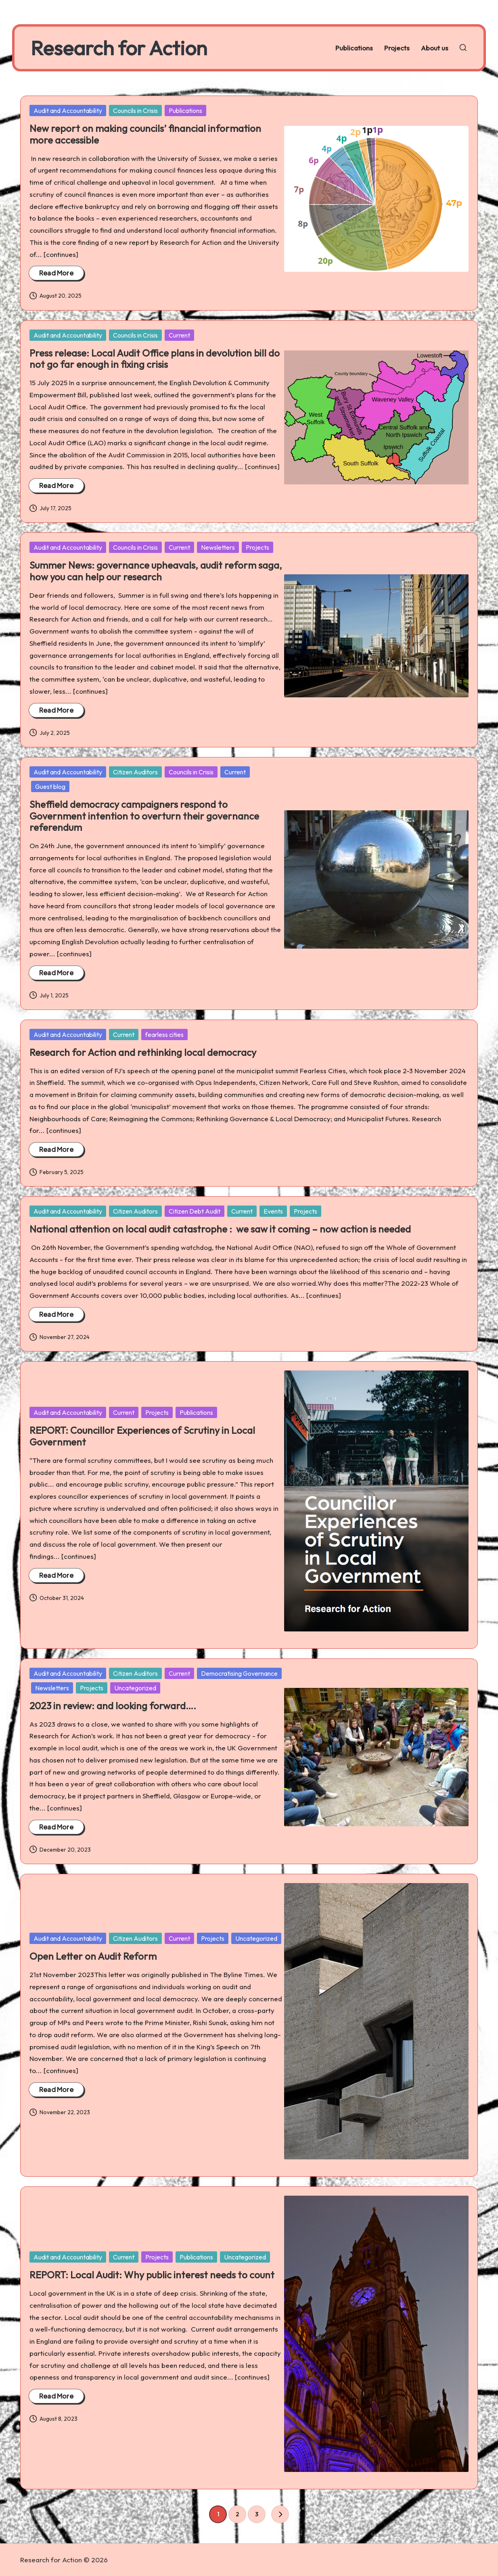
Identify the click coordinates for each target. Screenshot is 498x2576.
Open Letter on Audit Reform (93, 1956)
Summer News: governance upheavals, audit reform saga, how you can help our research (155, 571)
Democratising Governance (239, 1673)
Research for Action (119, 48)
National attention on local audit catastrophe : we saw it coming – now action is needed (220, 1229)
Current (179, 335)
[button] (280, 2514)
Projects (257, 547)
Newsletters (218, 547)
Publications (185, 110)
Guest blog (50, 786)
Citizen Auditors (135, 772)
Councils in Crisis (135, 110)
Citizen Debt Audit (194, 1211)
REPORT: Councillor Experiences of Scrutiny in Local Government (142, 1436)
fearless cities (164, 1034)
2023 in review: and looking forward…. (112, 1706)
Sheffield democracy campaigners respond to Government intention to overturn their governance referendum (144, 816)
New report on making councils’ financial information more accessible (145, 134)
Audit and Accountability (67, 110)
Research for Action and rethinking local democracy (143, 1052)
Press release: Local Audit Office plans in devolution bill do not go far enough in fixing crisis (154, 359)
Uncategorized (135, 1688)
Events (273, 1211)
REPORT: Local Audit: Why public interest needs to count (151, 2275)
